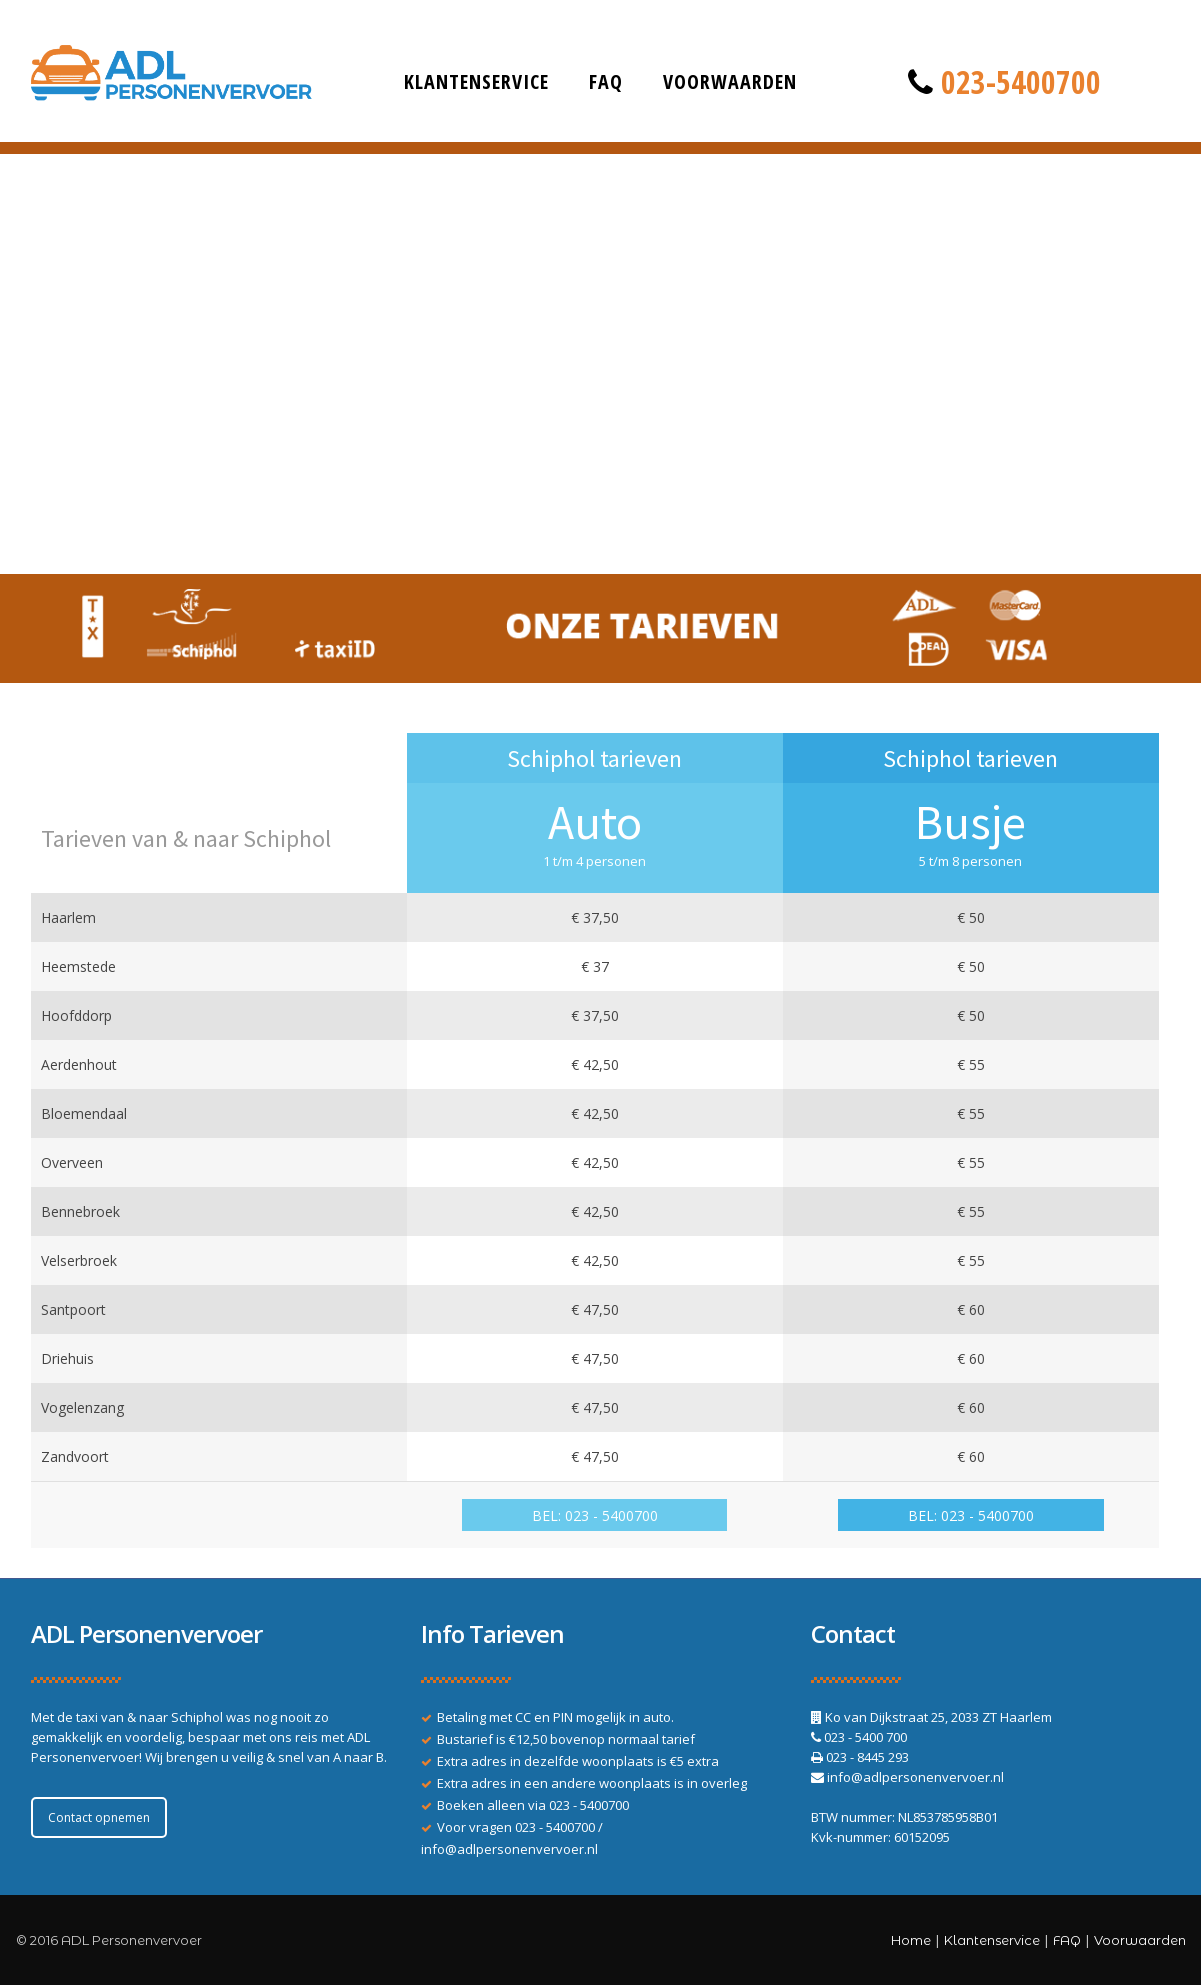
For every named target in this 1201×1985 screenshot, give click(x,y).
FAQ (606, 81)
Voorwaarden (730, 81)
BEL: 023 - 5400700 (595, 1515)
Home (911, 1940)
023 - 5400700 (589, 1805)
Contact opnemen (99, 1817)
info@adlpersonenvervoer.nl (509, 1849)
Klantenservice (476, 81)
